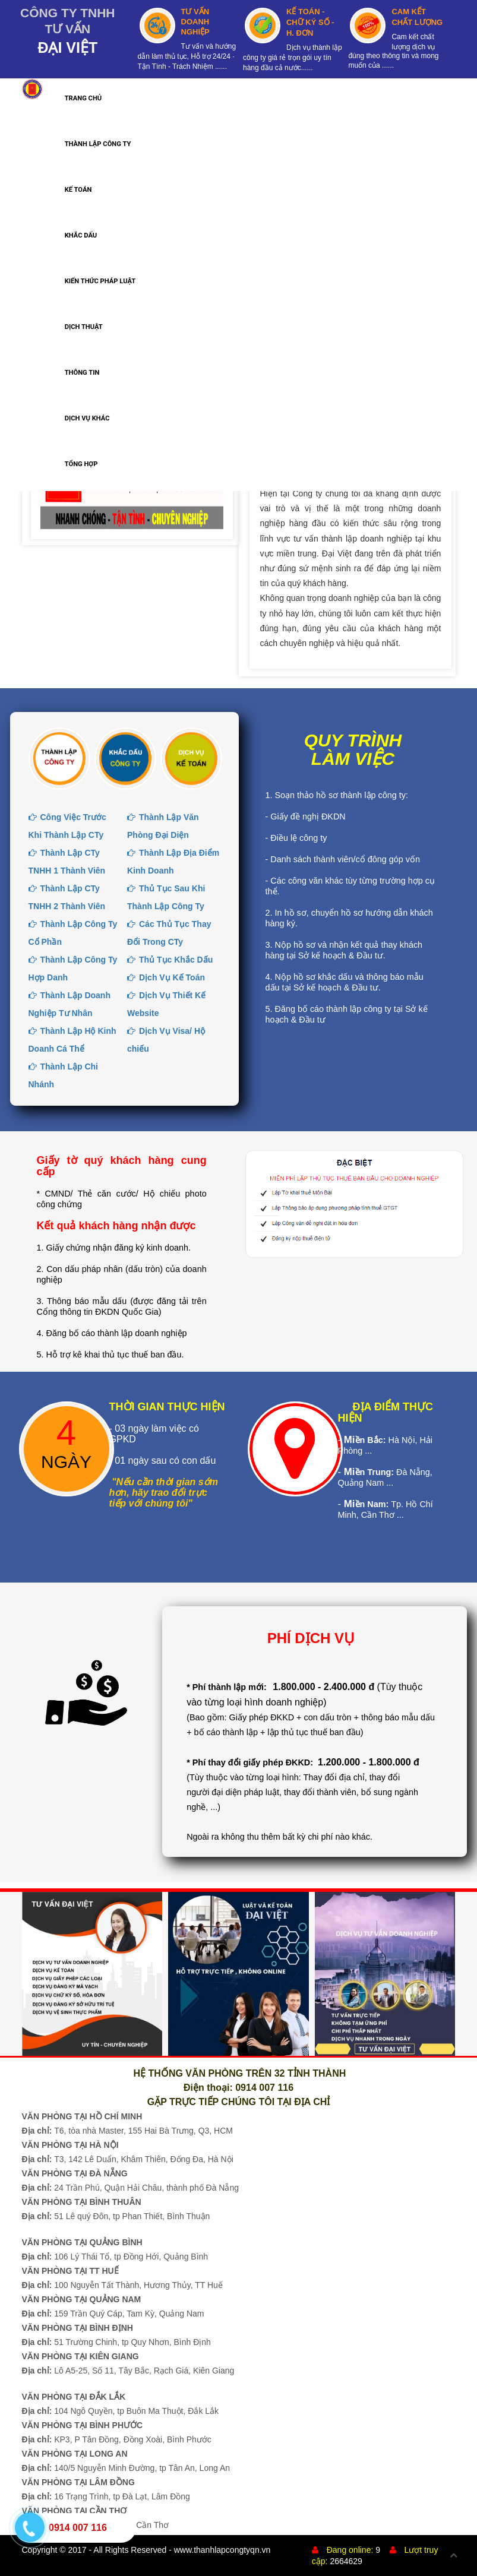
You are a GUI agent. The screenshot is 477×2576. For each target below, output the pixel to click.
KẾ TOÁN (78, 190)
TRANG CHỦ (83, 98)
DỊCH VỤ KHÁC (87, 418)
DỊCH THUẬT (84, 327)
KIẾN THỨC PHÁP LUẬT (100, 281)
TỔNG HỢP (81, 464)
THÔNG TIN (82, 372)
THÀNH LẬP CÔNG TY (98, 144)
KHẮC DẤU (81, 235)
